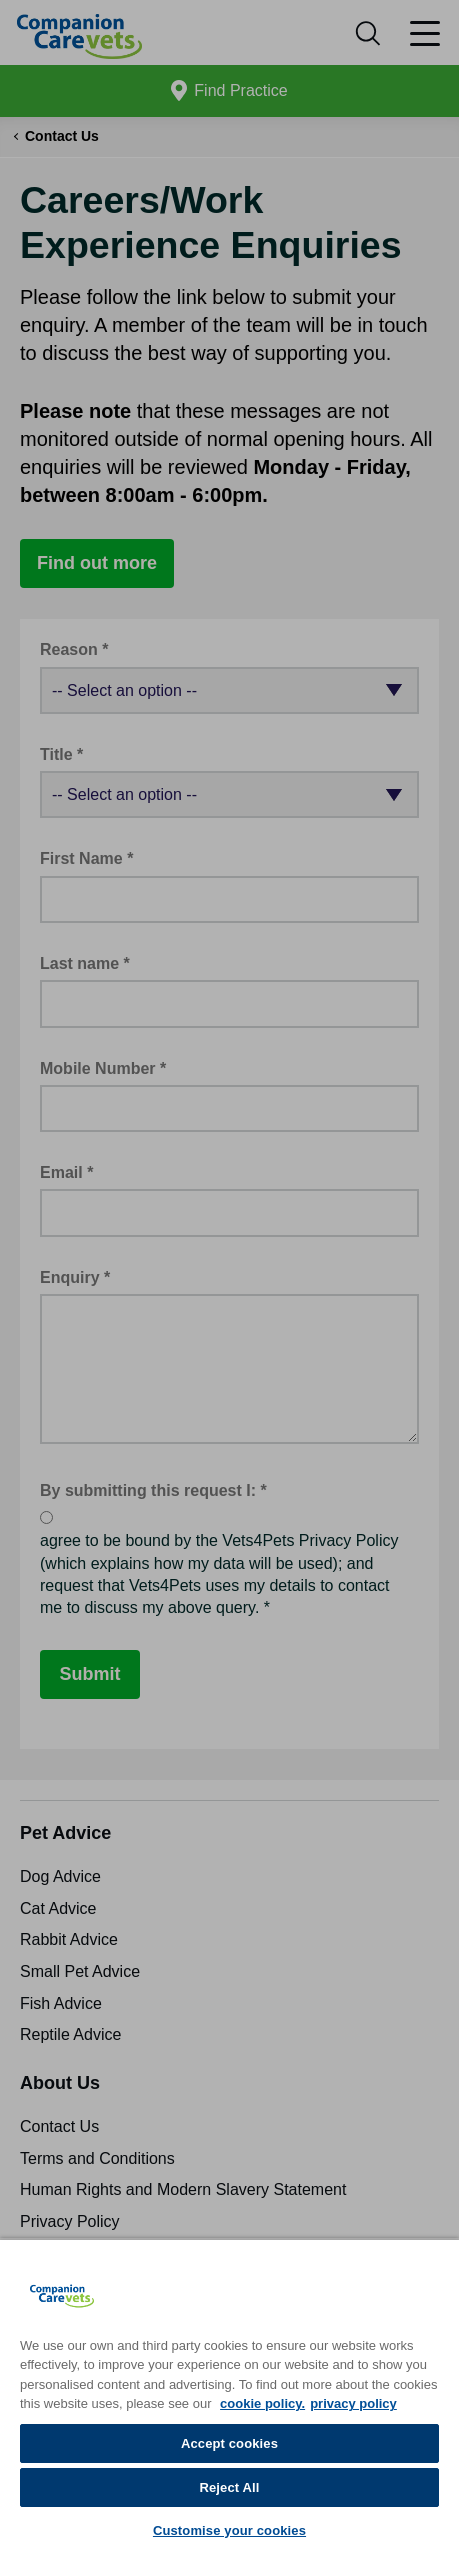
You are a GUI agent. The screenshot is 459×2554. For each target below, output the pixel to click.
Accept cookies (229, 2443)
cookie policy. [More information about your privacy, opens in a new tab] (262, 2403)
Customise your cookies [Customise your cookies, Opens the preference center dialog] (229, 2530)
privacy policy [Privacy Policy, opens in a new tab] (353, 2403)
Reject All (229, 2487)
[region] (229, 2396)
